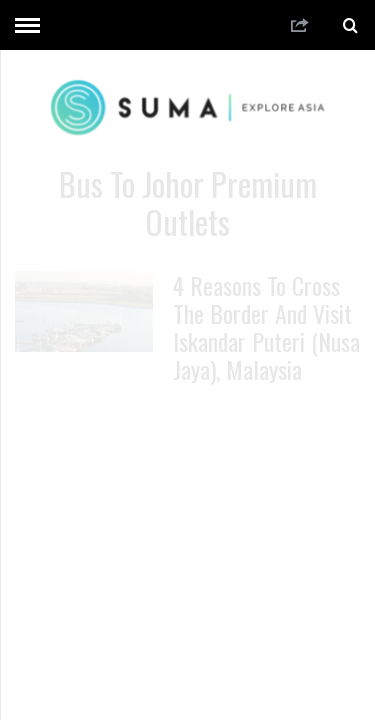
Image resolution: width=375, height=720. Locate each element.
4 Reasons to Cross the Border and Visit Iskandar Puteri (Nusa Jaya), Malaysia (266, 327)
